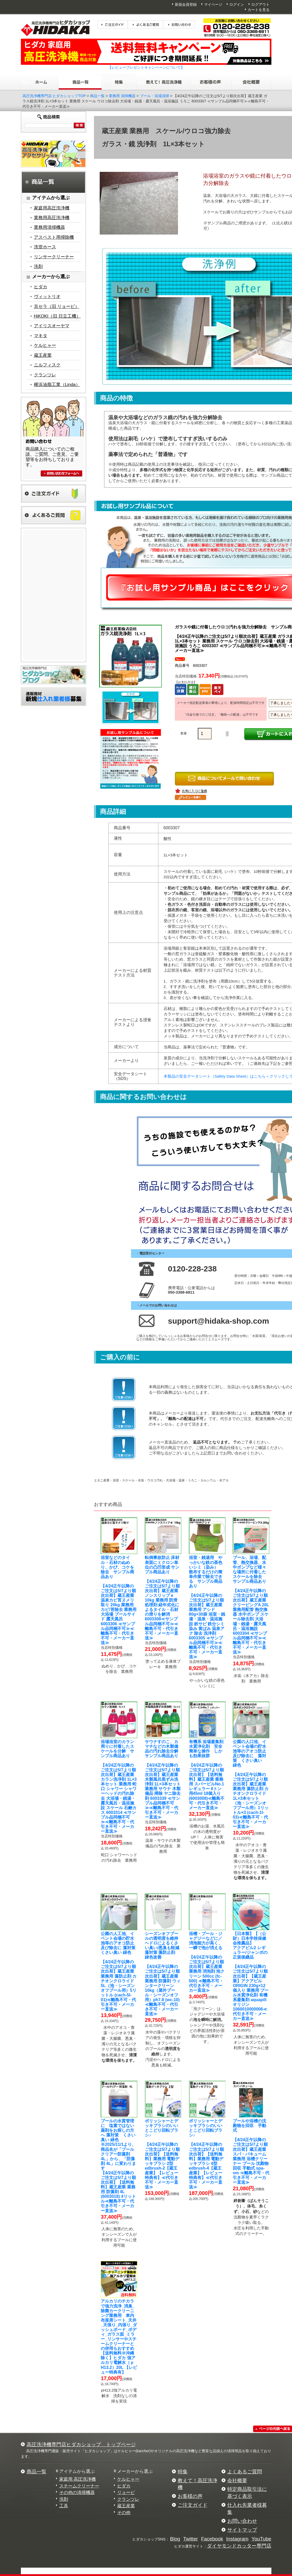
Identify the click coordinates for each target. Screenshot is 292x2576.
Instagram (237, 2539)
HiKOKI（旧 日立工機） (57, 316)
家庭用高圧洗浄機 (51, 208)
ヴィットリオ (47, 296)
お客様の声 (190, 2496)
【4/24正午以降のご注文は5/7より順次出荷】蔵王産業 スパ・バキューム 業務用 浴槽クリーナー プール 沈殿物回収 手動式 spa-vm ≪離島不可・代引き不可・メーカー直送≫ (251, 2151)
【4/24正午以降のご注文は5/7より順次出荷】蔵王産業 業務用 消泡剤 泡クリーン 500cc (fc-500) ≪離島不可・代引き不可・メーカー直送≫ (207, 1962)
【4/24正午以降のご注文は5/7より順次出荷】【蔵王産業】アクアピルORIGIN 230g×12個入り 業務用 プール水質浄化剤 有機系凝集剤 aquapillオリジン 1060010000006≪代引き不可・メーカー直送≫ (251, 1976)
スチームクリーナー (79, 2486)
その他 (123, 2512)
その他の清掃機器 (77, 2492)
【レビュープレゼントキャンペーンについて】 (146, 67)
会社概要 (237, 2480)
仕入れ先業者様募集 (247, 2508)
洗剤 (38, 266)
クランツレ (45, 374)
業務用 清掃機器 (122, 96)
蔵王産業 (43, 355)
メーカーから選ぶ (135, 2471)
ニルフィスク (47, 365)
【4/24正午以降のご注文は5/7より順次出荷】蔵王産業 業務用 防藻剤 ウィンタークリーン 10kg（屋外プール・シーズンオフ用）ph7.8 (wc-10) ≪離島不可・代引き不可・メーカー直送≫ (164, 1973)
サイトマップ (242, 2530)
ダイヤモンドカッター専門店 (239, 2546)
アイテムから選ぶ (77, 2471)
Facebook (212, 2539)
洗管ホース (45, 246)
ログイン (236, 4)
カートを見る (259, 10)
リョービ (126, 2492)
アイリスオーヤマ (51, 325)
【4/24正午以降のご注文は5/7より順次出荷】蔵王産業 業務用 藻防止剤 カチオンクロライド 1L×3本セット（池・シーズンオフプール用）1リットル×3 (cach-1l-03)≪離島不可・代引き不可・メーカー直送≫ (251, 1784)
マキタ (40, 335)
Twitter (190, 2539)
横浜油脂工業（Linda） (57, 384)
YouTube (261, 2539)
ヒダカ (40, 286)
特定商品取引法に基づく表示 (247, 2492)
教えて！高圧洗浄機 (197, 2484)
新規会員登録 (186, 4)
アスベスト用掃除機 (54, 237)
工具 (63, 2505)
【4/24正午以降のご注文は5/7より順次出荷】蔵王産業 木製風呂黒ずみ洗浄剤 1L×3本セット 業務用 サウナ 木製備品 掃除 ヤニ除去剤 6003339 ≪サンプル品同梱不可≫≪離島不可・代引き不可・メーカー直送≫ (163, 1779)
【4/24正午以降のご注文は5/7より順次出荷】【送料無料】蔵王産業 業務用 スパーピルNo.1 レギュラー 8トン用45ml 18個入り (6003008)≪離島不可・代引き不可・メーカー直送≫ (208, 1774)
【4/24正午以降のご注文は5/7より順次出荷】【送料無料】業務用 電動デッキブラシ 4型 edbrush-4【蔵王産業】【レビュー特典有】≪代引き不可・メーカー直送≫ (206, 2154)
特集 (183, 2471)
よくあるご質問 (244, 2471)
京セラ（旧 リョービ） (57, 306)
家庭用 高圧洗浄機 (77, 2479)
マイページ (213, 4)
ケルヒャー (45, 345)
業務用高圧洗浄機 (51, 217)
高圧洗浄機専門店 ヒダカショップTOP (54, 96)
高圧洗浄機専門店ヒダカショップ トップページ (81, 2444)
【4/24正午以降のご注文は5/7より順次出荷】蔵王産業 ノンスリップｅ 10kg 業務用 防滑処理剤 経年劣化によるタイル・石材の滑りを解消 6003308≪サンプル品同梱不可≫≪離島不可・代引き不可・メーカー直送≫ (162, 1597)
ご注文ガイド (192, 2505)
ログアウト (260, 4)
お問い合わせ (242, 2521)
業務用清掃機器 (49, 227)
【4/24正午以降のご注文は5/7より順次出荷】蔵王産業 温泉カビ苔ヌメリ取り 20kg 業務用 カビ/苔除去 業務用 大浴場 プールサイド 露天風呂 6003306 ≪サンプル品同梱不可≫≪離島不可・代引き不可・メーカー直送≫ (118, 1600)
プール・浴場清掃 (154, 96)
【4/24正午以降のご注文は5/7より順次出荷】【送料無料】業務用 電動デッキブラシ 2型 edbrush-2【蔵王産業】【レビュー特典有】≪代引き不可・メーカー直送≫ (162, 2154)
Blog (175, 2539)
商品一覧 (97, 96)
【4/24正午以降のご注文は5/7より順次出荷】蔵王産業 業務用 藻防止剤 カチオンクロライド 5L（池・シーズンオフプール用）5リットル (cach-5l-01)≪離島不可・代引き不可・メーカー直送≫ (120, 1971)
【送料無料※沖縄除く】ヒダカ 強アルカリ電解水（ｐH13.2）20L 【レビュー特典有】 (119, 2336)
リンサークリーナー (54, 256)
